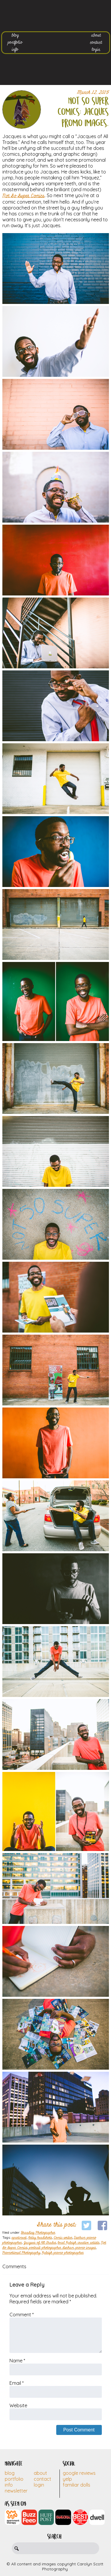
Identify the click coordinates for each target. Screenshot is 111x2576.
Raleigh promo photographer (63, 2253)
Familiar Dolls (76, 2485)
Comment (21, 2315)
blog (15, 35)
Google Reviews (79, 2473)
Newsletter (16, 2491)
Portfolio (14, 2479)
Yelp (67, 2479)
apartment (19, 2238)
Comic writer (63, 2238)
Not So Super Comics (23, 195)
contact (96, 42)
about (96, 35)
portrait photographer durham (51, 2248)
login (96, 50)
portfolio (15, 42)
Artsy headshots (40, 2238)
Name (17, 2361)
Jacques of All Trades (39, 2243)
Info (9, 2485)
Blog (10, 2473)
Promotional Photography (21, 2253)
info (15, 50)
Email (16, 2383)
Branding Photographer (38, 2232)
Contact (42, 2479)
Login (39, 2485)
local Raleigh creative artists (78, 2243)
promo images (85, 2248)
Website (18, 2405)
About (40, 2473)
